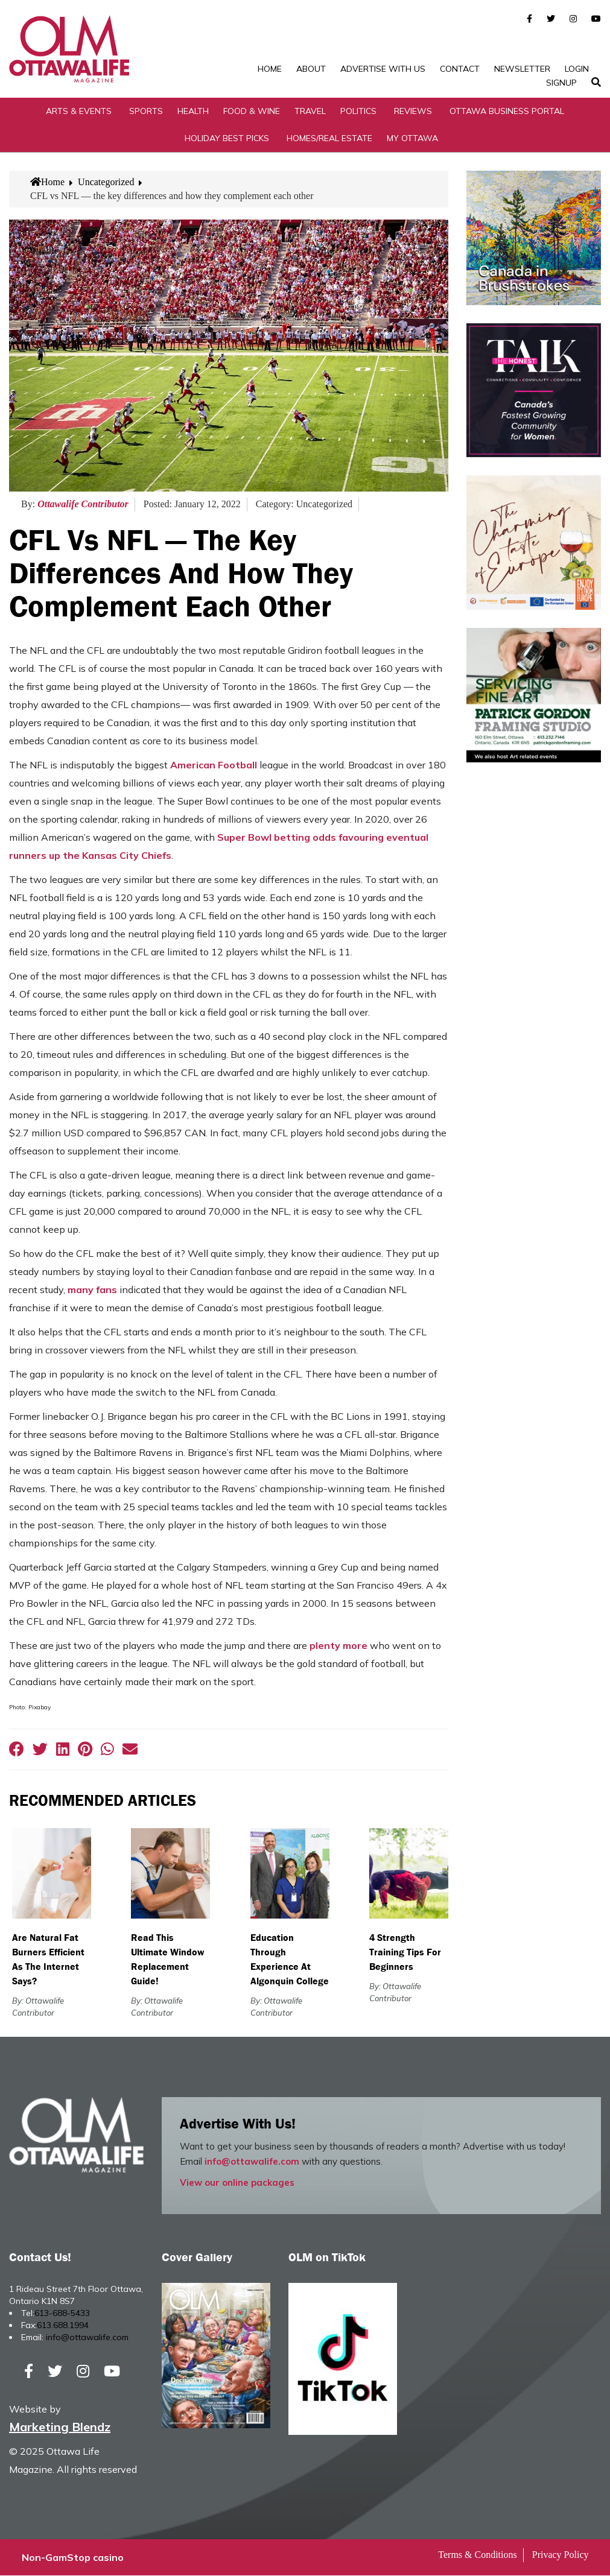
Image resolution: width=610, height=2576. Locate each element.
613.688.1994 (63, 2325)
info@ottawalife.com (252, 2161)
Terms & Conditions (477, 2555)
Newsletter (522, 68)
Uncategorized (106, 182)
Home (270, 68)
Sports (146, 111)
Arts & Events (79, 111)
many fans (92, 1290)
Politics (358, 111)
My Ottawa (412, 138)
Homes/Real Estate (329, 138)
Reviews (413, 111)
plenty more (338, 1646)
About (311, 68)
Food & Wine (251, 111)
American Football (212, 765)
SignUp (561, 82)
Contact (460, 68)
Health (193, 111)
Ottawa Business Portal (507, 111)
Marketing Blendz (59, 2427)
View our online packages (237, 2182)
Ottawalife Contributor (83, 504)
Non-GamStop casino (73, 2558)
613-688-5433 (62, 2313)
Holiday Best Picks (227, 138)
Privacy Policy (560, 2555)
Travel (310, 111)
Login (577, 68)
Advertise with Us (382, 68)
